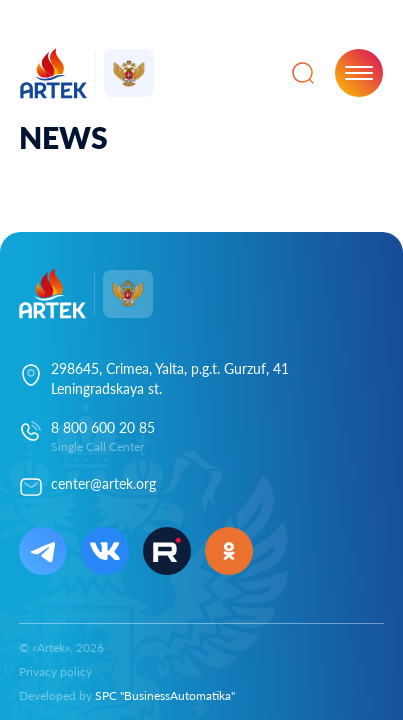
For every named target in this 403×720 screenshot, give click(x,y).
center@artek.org (103, 483)
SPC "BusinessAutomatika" (165, 695)
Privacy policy (55, 671)
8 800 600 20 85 (103, 427)
